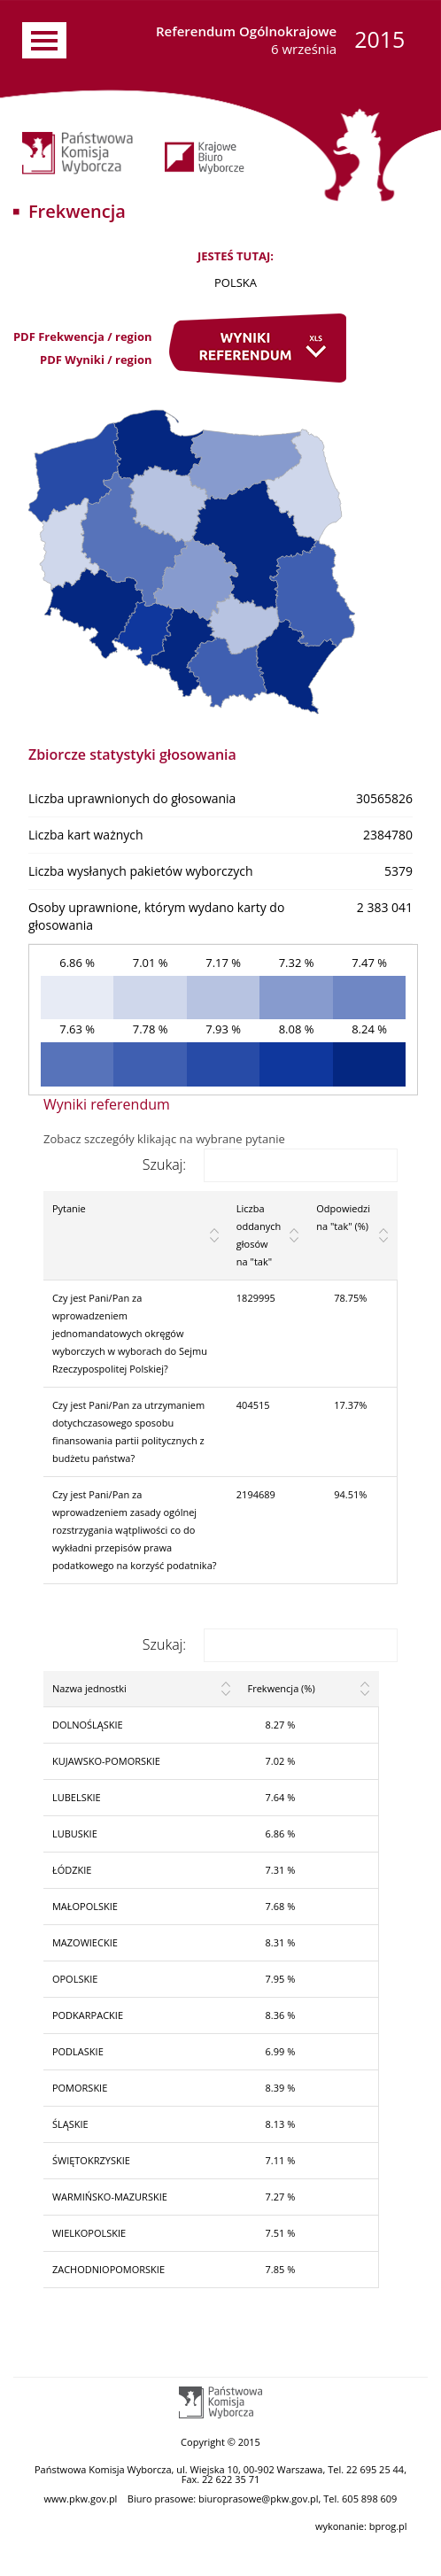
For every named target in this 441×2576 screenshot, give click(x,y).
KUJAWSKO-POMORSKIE (106, 1761)
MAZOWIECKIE (85, 1942)
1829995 (255, 1297)
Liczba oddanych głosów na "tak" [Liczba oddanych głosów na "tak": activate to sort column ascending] (258, 1235)
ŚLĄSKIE (70, 2124)
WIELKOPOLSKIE (89, 2232)
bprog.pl (388, 2526)
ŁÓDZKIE (72, 1869)
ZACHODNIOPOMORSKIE (108, 2269)
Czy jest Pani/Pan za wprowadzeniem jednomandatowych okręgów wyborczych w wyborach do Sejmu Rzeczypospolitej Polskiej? (129, 1333)
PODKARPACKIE (87, 2015)
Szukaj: (270, 1164)
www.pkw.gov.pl (81, 2498)
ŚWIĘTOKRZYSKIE (91, 2160)
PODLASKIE (78, 2051)
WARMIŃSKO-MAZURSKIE (109, 2196)
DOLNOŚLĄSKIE (87, 1724)
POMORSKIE (79, 2087)
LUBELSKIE (76, 1797)
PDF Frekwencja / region (82, 336)
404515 (253, 1405)
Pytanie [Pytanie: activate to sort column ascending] (69, 1208)
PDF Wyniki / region (95, 359)
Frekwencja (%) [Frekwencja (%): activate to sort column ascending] (281, 1688)
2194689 (255, 1494)
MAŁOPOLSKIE (85, 1906)
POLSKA (235, 282)
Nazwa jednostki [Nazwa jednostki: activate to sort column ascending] (89, 1688)
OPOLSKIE (74, 1978)
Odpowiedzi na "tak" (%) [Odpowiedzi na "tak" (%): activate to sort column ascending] (343, 1217)
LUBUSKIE (74, 1833)
